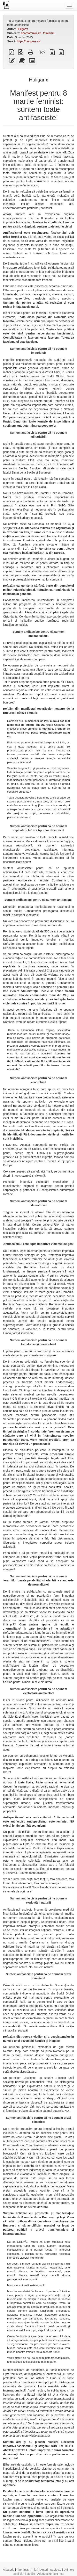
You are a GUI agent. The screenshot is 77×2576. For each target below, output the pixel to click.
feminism (48, 33)
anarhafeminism (31, 33)
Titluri (34, 2569)
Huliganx (22, 29)
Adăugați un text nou (50, 2573)
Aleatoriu (8, 2569)
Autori (44, 2569)
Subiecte (55, 2569)
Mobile (30, 2573)
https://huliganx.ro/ (28, 41)
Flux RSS (23, 2569)
